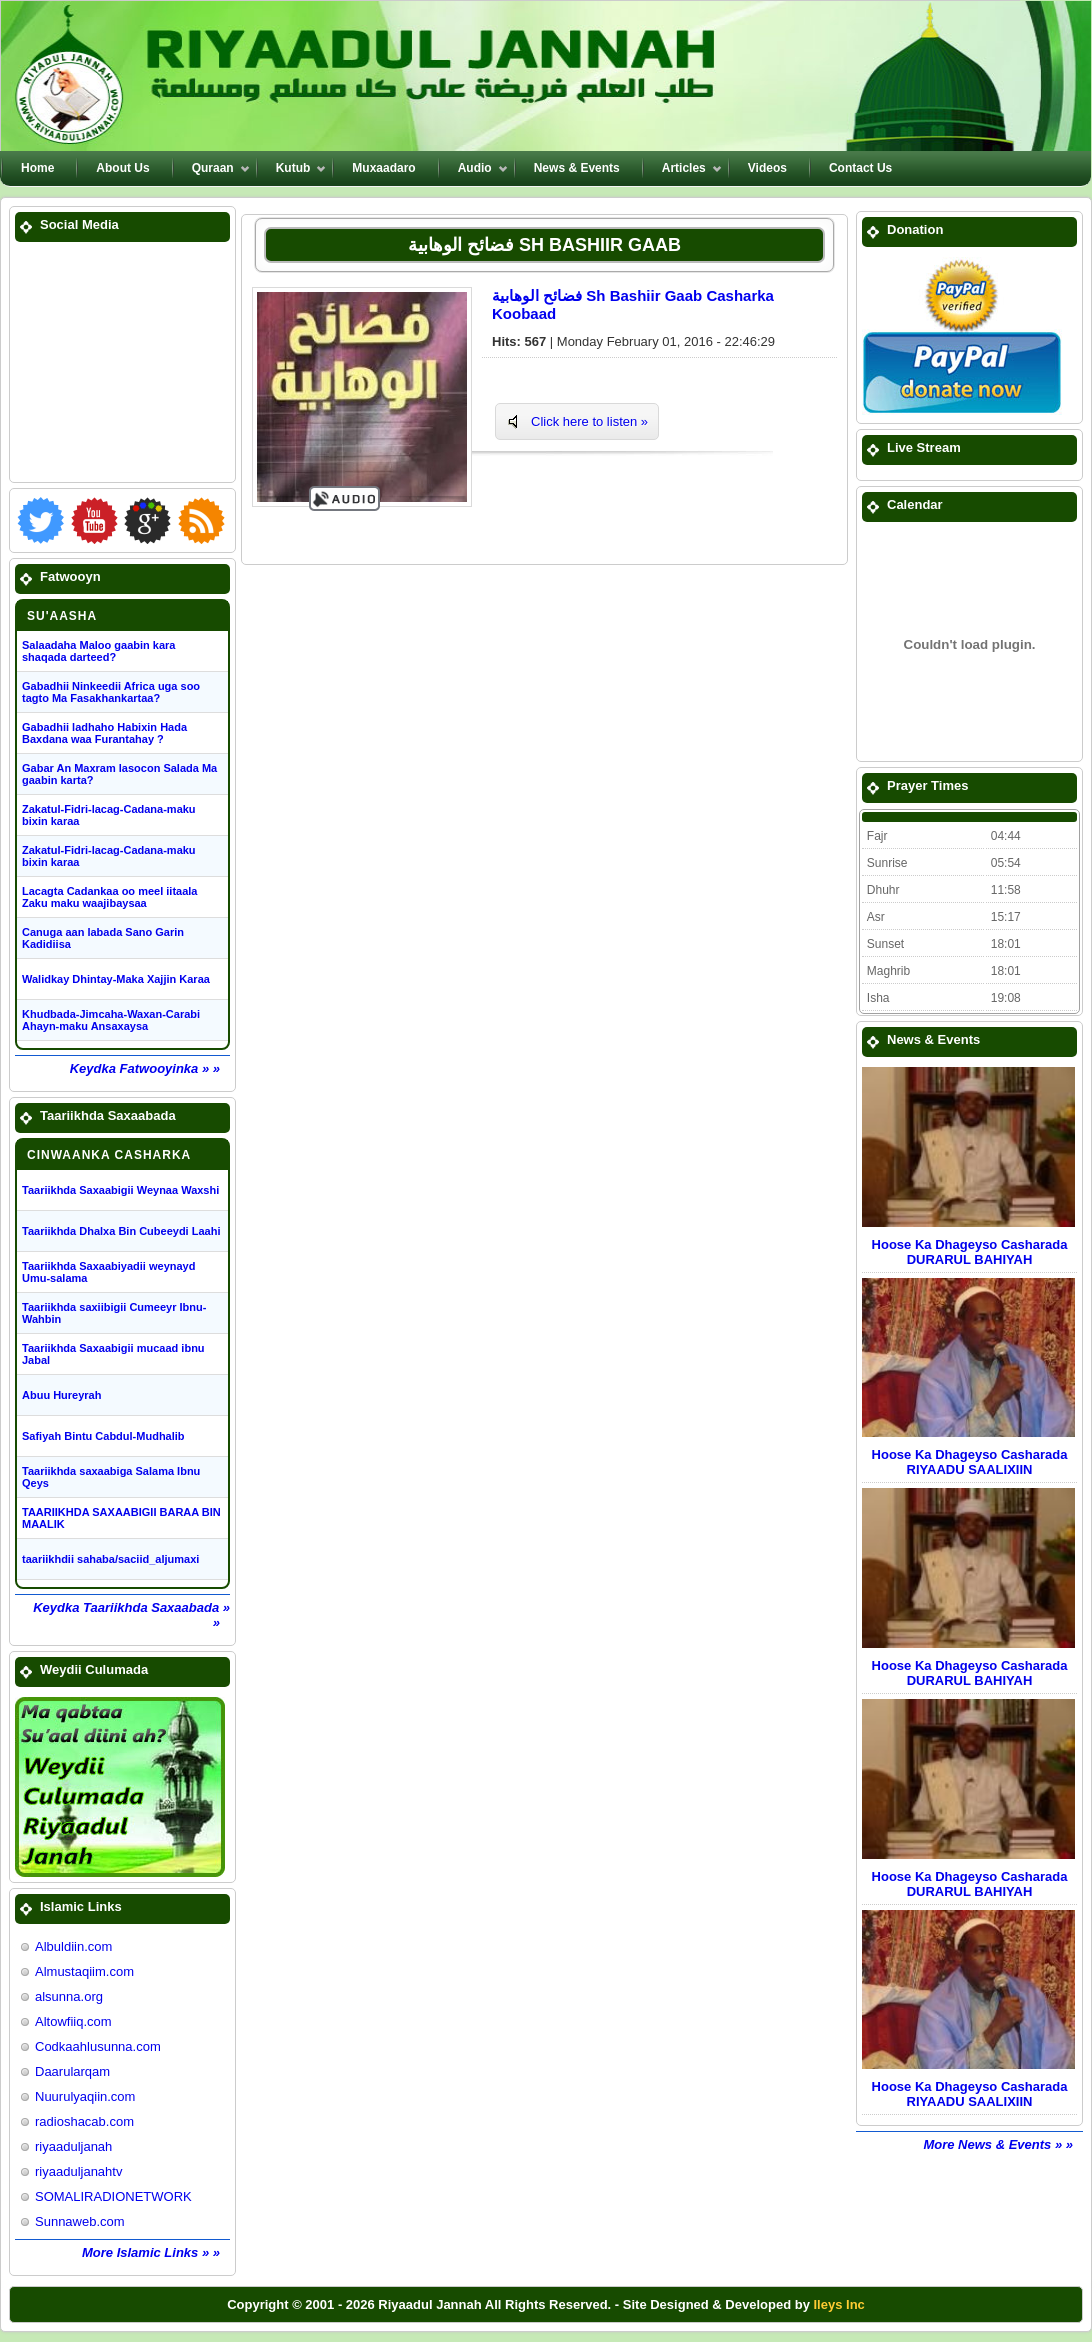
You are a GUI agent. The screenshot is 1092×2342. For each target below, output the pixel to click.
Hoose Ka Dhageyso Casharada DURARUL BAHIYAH (970, 1252)
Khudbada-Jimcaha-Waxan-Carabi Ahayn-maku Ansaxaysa (111, 1020)
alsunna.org (69, 1996)
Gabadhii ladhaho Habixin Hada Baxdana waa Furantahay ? (104, 733)
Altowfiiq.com (73, 2021)
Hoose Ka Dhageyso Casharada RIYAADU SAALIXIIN (970, 1462)
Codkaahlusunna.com (98, 2046)
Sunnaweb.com (80, 2221)
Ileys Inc (839, 2304)
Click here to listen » (589, 421)
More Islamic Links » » (151, 2252)
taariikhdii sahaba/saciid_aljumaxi (110, 1559)
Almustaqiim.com (84, 1971)
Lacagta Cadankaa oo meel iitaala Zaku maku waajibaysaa (109, 897)
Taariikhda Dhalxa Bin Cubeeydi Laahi (121, 1231)
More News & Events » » (998, 2144)
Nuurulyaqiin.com (85, 2096)
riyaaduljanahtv (78, 2171)
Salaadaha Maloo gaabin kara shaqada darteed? (98, 651)
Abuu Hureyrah (61, 1395)
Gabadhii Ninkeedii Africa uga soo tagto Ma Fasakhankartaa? (111, 692)
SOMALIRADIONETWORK (113, 2196)
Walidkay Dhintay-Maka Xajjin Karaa (116, 979)
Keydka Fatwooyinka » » (145, 1068)
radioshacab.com (84, 2121)
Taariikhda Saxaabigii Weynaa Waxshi (120, 1190)
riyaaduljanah (73, 2146)
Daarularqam (72, 2071)
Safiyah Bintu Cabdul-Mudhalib (103, 1436)
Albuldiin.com (73, 1946)
